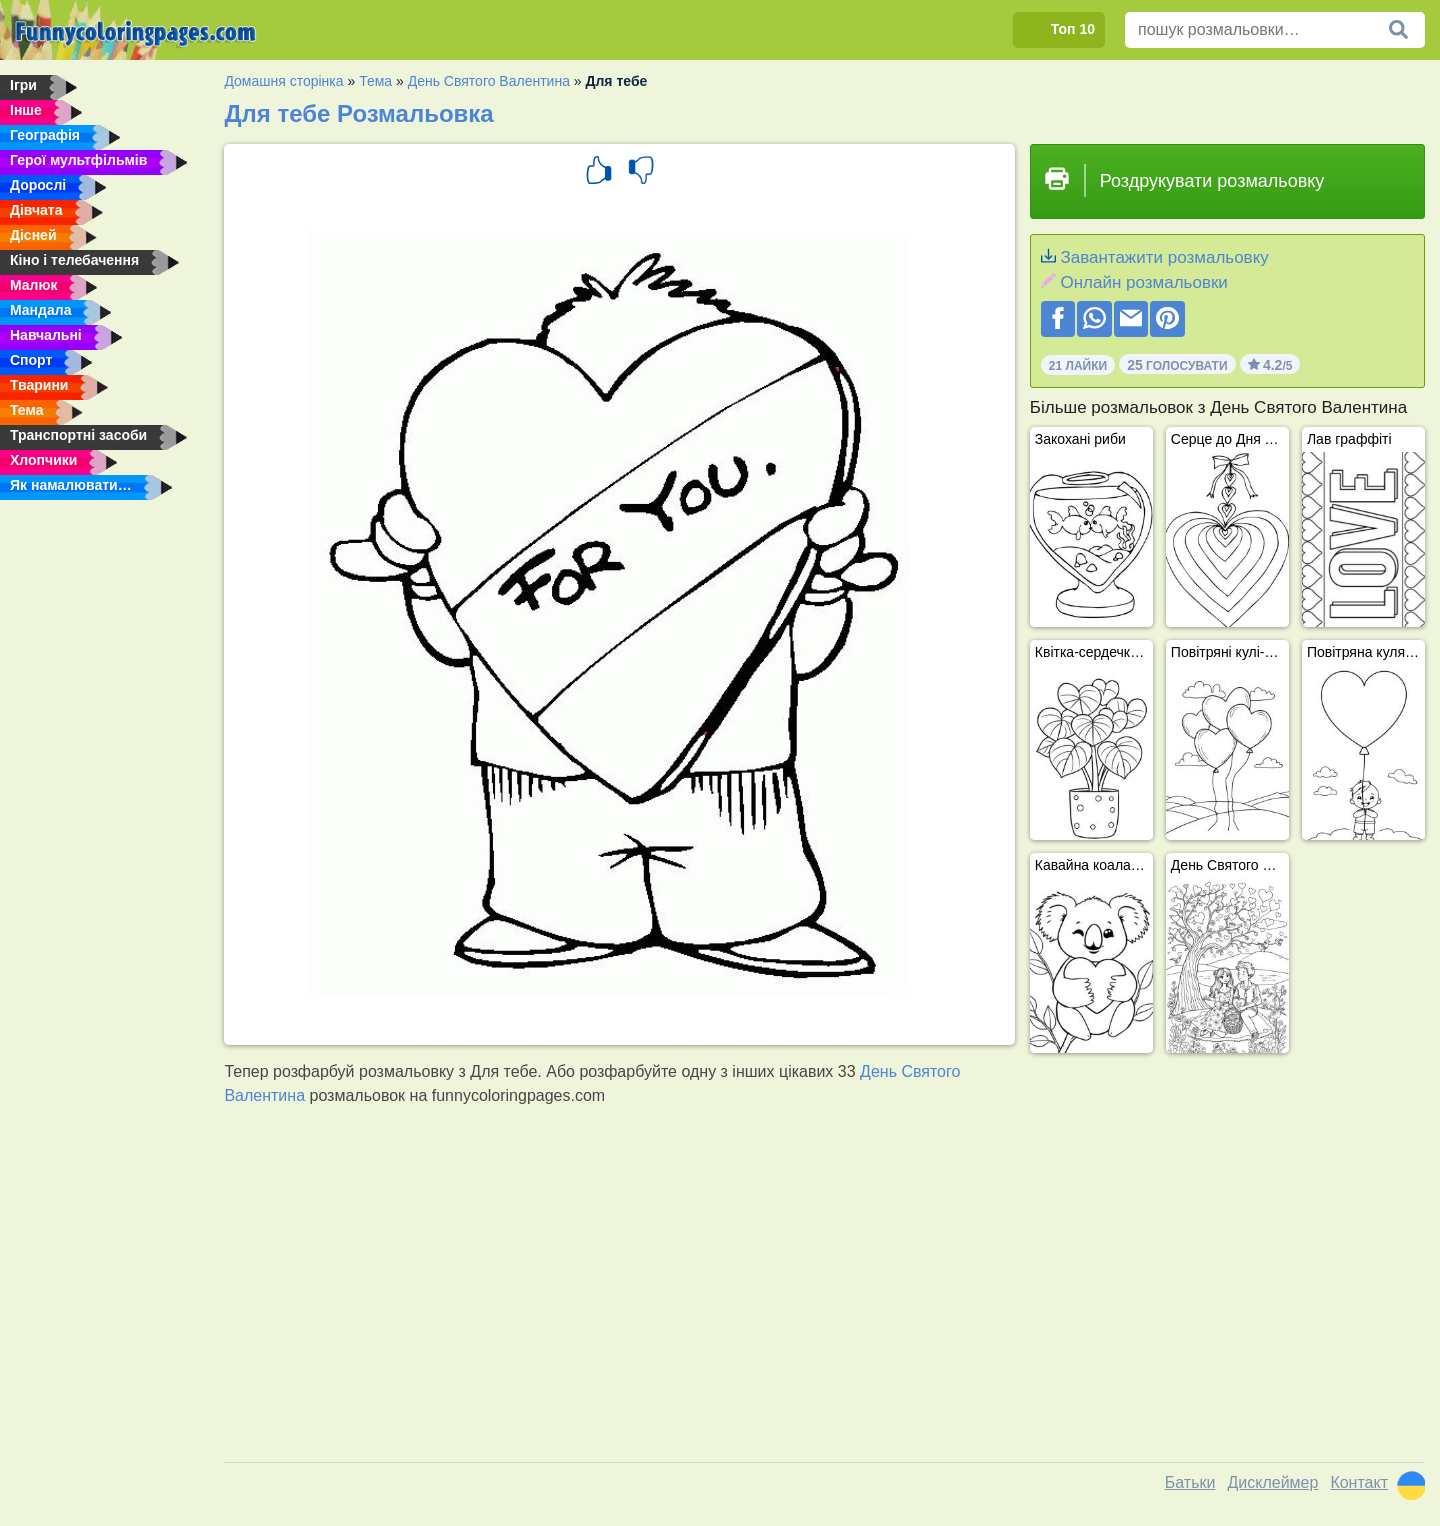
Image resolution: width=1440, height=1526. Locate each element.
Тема (375, 81)
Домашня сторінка (283, 81)
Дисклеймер (1272, 1482)
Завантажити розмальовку (1164, 257)
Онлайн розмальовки (1143, 282)
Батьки (1190, 1482)
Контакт (1359, 1482)
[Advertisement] (825, 1289)
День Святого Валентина (489, 81)
